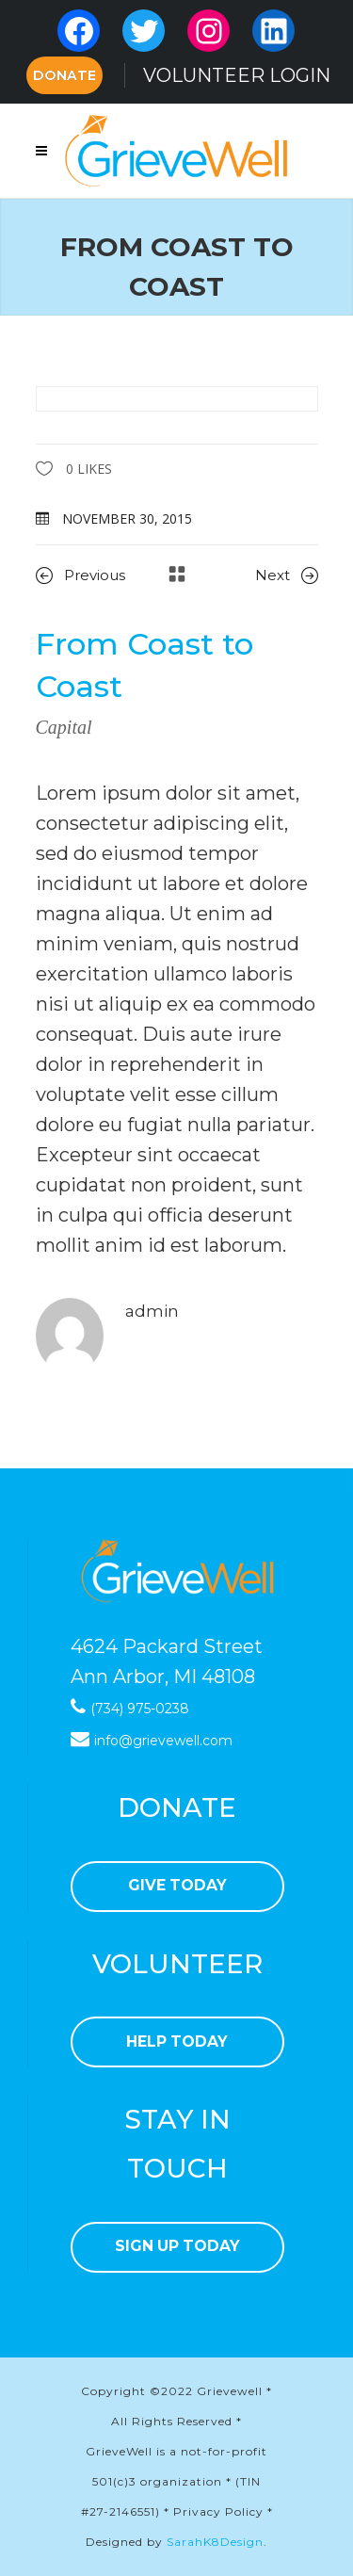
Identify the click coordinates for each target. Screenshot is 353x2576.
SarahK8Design (215, 2542)
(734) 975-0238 (139, 1708)
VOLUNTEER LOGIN (236, 75)
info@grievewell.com (163, 1740)
